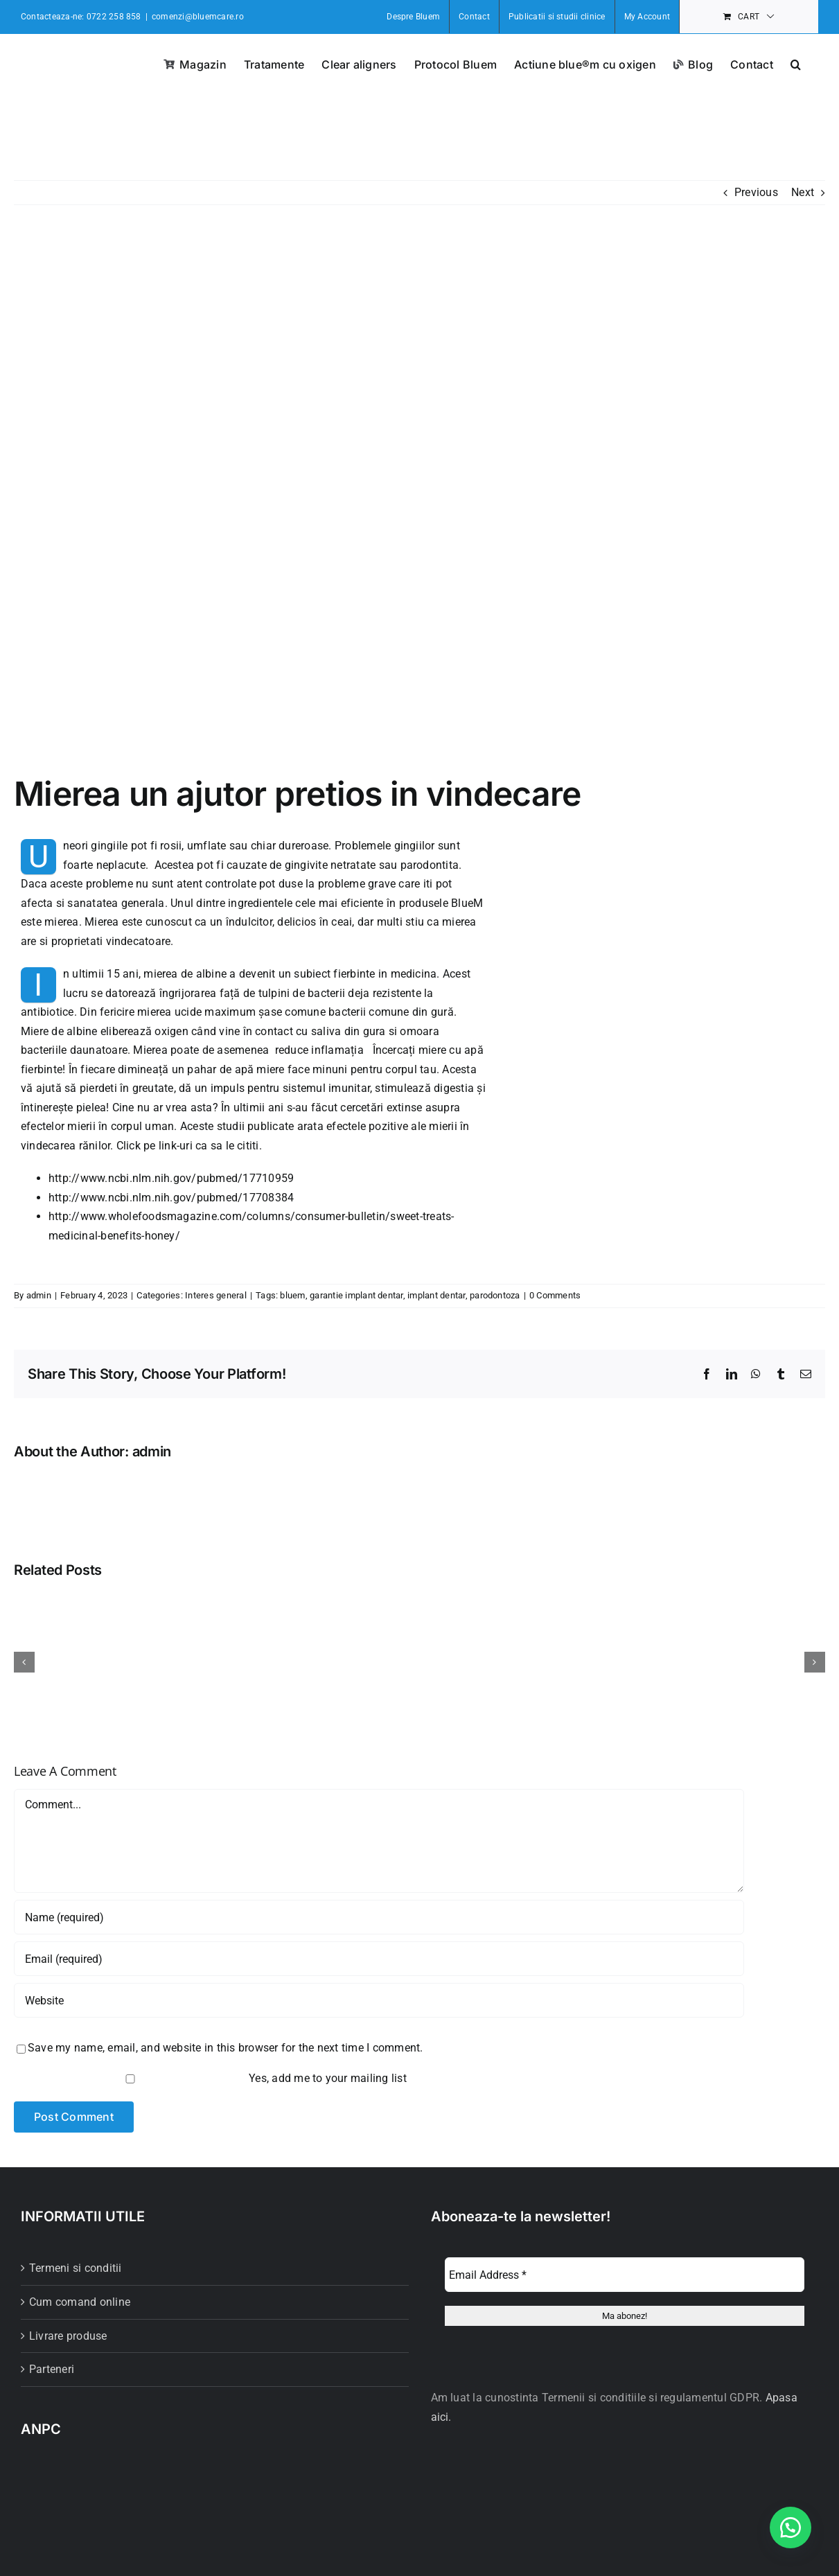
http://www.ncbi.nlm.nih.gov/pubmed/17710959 (171, 1178)
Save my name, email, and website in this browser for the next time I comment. (225, 2047)
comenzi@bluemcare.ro (198, 16)
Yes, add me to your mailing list (212, 2078)
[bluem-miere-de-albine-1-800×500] (419, 500)
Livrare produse (68, 2336)
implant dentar (436, 1295)
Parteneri (51, 2369)
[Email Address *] (625, 2274)
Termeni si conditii (75, 2268)
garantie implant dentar (356, 1295)
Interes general (216, 1295)
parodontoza (495, 1295)
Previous (756, 192)
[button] (796, 63)
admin (38, 1295)
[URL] (379, 2000)
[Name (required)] (379, 1917)
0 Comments (555, 1295)
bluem (292, 1295)
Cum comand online (79, 2302)
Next (802, 192)
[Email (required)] (379, 1958)
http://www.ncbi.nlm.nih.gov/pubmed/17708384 (171, 1197)
